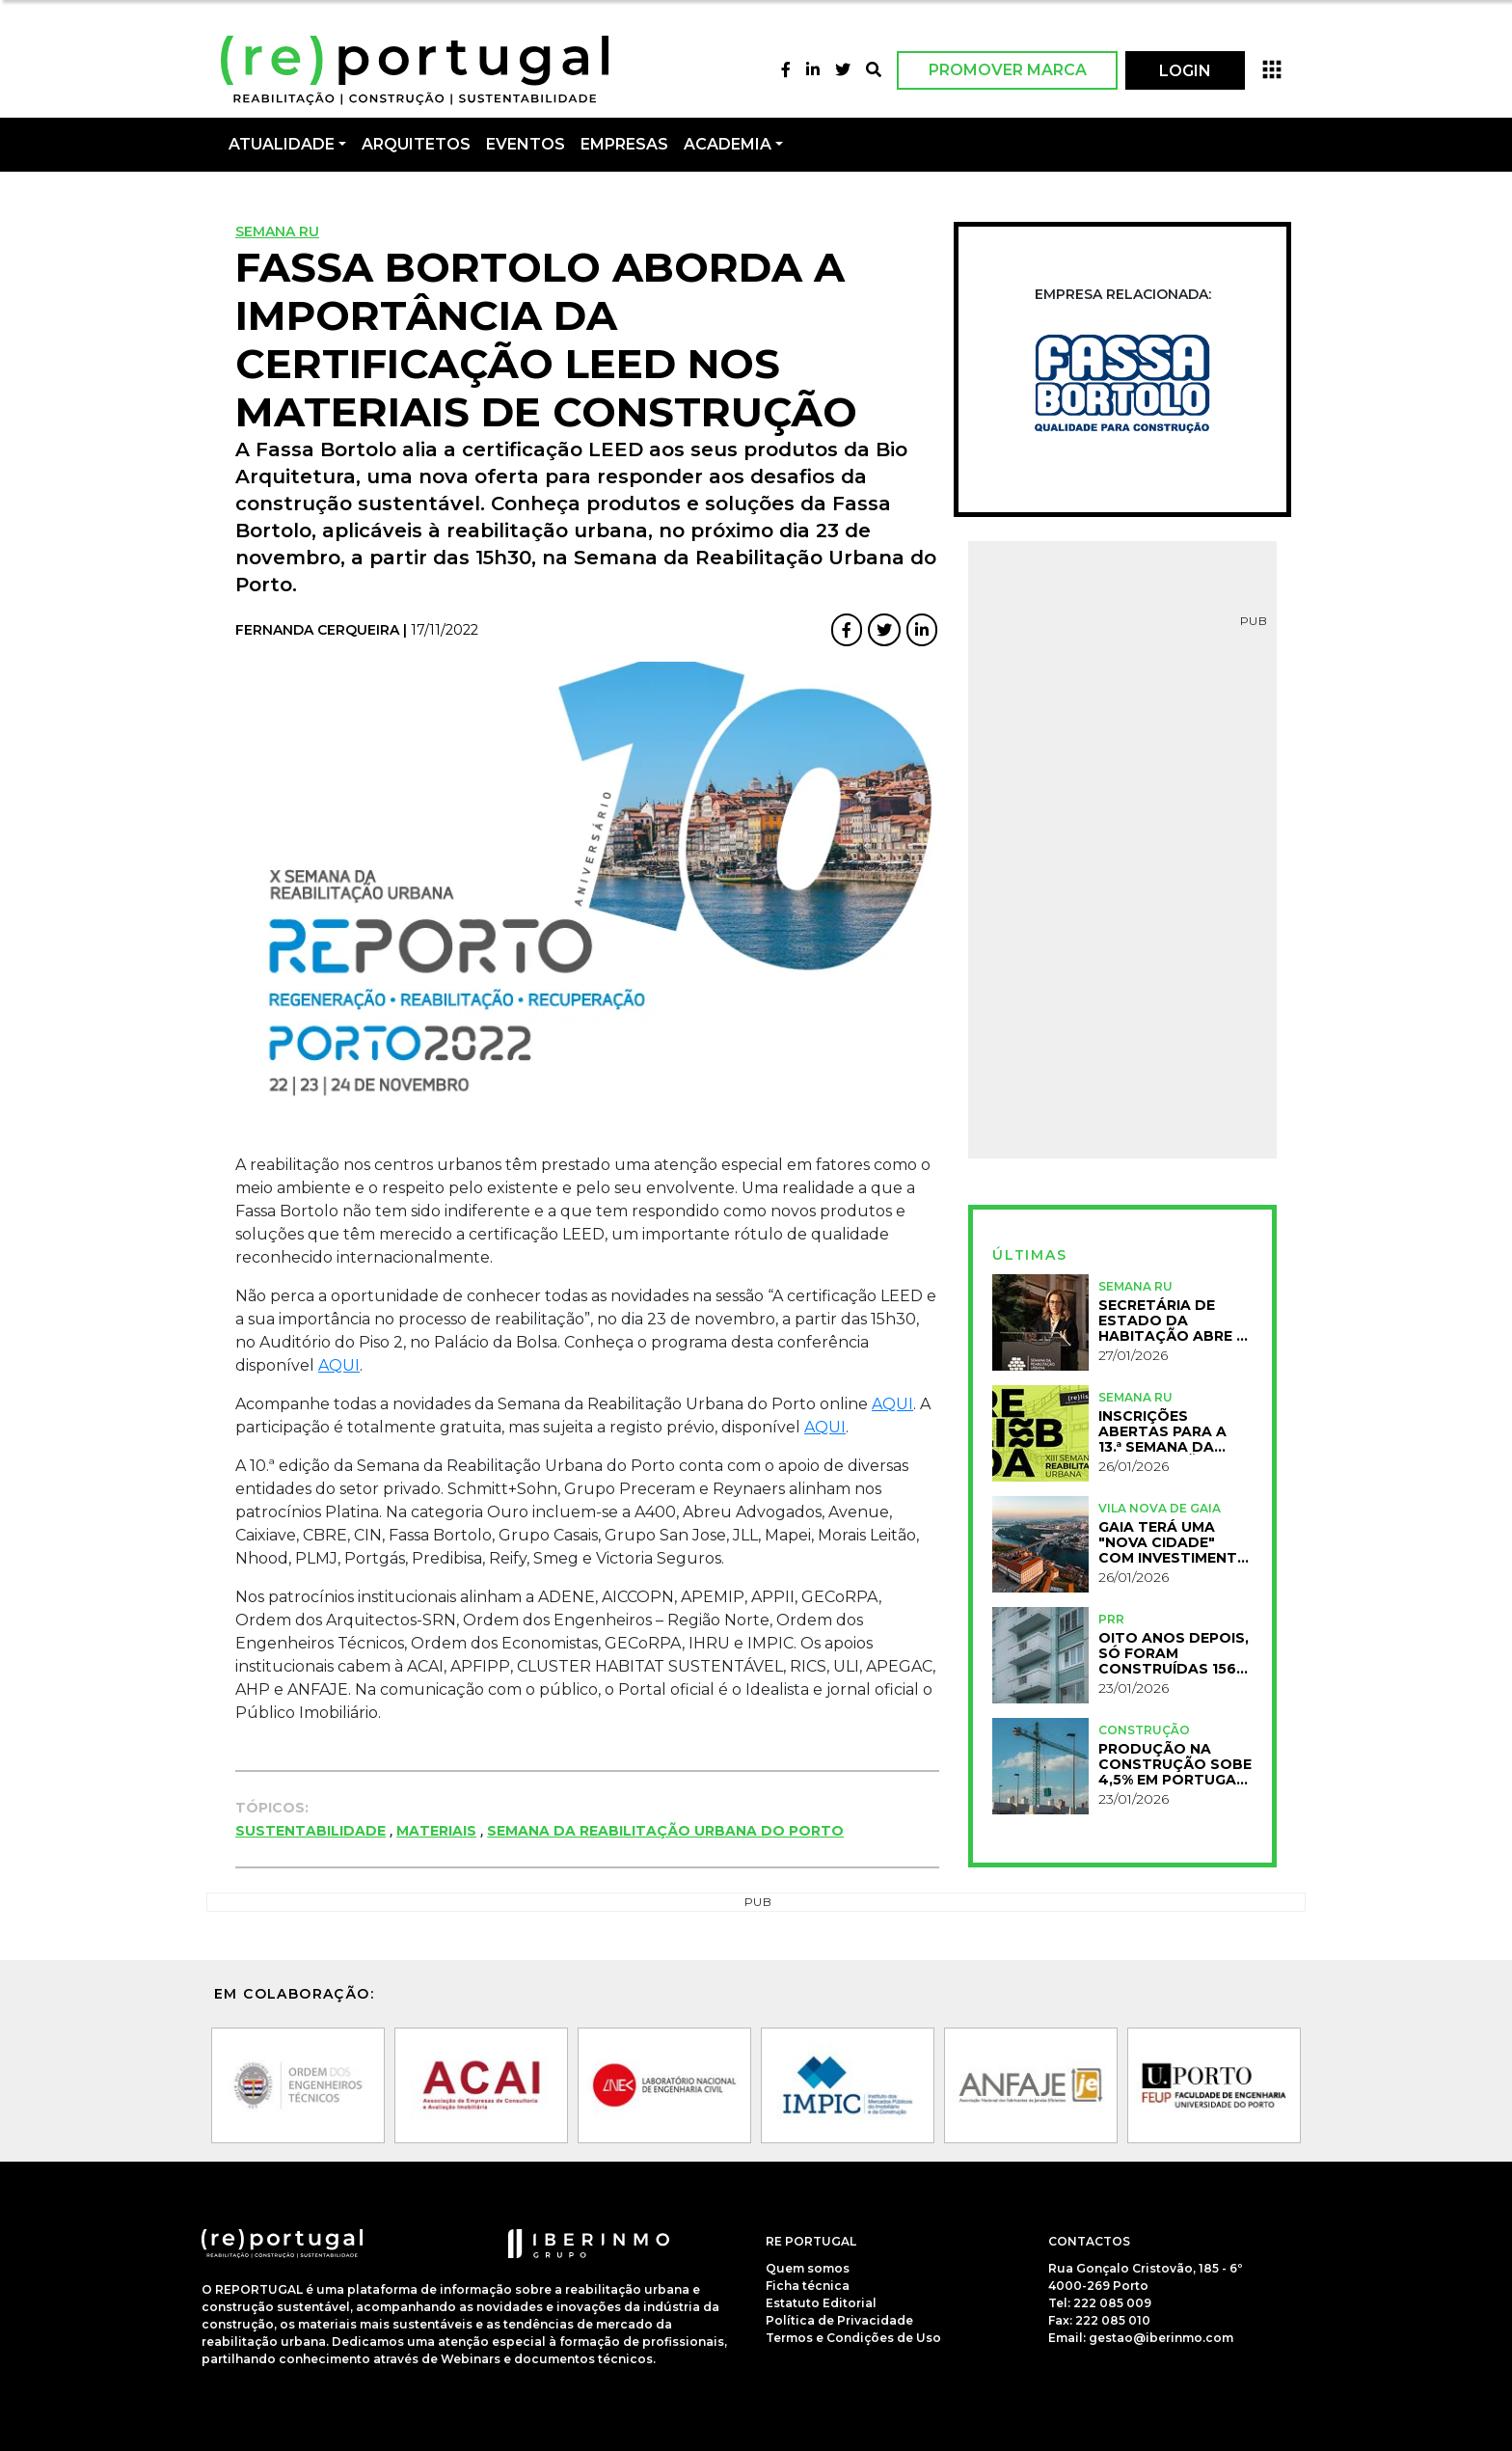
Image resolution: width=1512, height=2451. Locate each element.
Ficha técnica (808, 2285)
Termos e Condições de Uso (853, 2337)
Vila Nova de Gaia (1159, 1508)
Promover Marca (1008, 70)
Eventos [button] (525, 144)
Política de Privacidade (839, 2320)
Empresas (624, 144)
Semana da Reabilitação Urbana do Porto (665, 1830)
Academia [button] (727, 144)
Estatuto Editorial (821, 2303)
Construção (1144, 1730)
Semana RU (277, 231)
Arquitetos (416, 144)
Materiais (436, 1830)
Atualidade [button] (282, 144)
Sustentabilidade (310, 1830)
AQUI (339, 1365)
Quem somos (808, 2268)
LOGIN (1185, 71)
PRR (1111, 1619)
